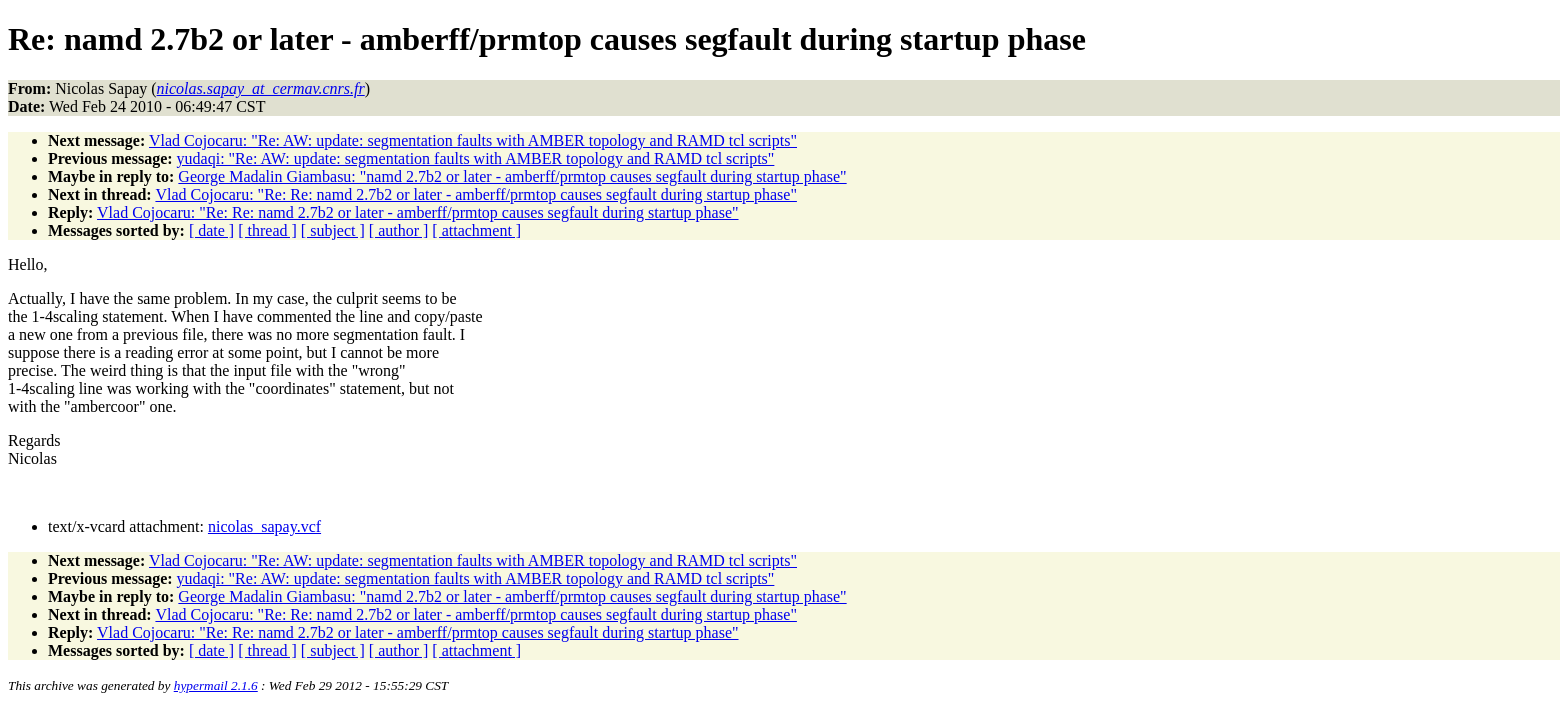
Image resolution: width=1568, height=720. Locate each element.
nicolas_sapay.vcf (264, 526)
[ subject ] (333, 230)
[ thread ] (267, 230)
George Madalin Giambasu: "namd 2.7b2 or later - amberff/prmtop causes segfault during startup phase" (512, 176)
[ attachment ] (476, 230)
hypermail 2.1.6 (216, 685)
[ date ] (211, 230)
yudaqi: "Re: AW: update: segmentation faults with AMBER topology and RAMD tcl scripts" (476, 158)
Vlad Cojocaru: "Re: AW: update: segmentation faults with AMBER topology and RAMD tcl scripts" (473, 140)
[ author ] (399, 230)
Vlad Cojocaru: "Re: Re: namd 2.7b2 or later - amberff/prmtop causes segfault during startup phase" (475, 194)
